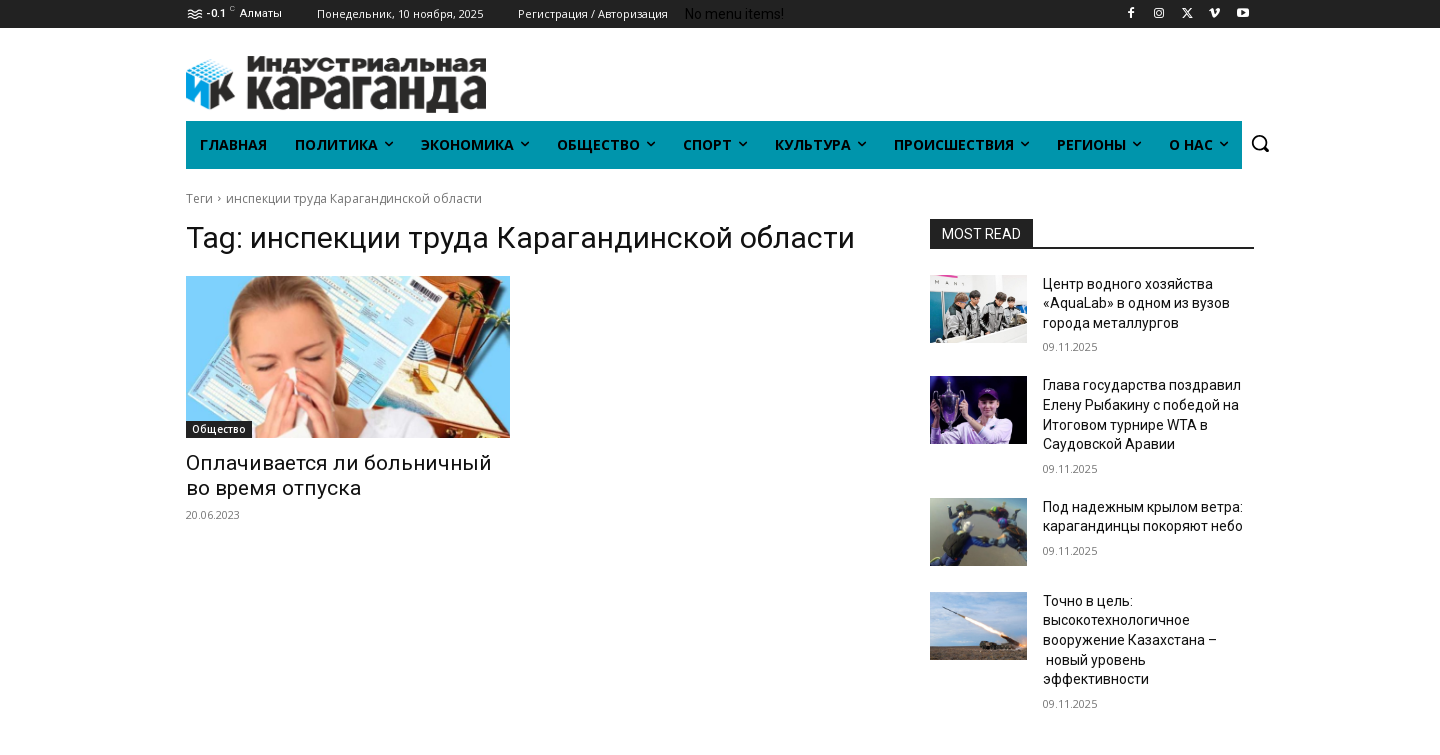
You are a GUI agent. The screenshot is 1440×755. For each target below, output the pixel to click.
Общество (219, 429)
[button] (1260, 143)
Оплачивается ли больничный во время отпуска (339, 475)
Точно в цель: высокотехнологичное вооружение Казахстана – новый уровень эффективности (1130, 640)
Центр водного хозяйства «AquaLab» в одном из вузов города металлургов (1136, 303)
